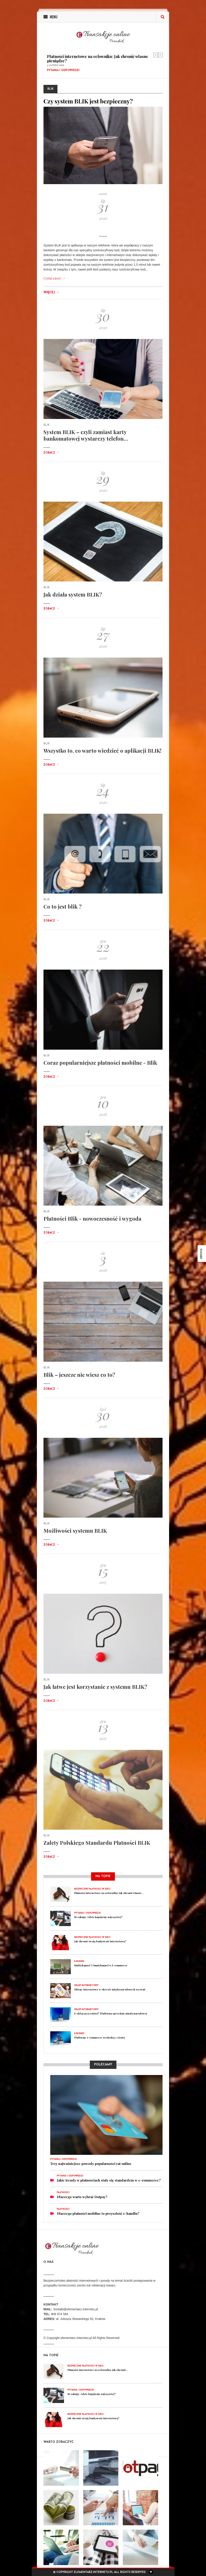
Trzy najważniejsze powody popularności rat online (91, 2163)
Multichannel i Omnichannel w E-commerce (100, 1965)
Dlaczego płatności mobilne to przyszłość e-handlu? (98, 2213)
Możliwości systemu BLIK (75, 1530)
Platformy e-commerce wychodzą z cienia (99, 2037)
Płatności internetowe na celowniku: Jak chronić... (98, 2370)
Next (160, 55)
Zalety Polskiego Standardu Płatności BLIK (96, 1842)
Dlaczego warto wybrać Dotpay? (82, 2197)
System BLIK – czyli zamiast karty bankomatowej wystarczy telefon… (85, 435)
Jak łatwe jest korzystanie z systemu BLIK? (95, 1686)
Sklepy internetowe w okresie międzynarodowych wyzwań (109, 1989)
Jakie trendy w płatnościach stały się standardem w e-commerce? (109, 2180)
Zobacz (51, 453)
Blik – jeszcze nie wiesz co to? (79, 1374)
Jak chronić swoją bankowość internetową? (100, 1941)
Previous (156, 55)
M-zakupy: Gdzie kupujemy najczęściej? (98, 1917)
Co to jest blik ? (62, 906)
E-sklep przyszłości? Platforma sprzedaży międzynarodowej (110, 2013)
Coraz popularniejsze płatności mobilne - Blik (100, 1062)
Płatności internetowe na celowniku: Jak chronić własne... (108, 1893)
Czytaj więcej (54, 278)
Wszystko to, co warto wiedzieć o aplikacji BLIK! (102, 750)
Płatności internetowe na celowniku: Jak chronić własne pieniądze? (97, 58)
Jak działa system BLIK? (72, 594)
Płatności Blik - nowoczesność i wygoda (92, 1218)
